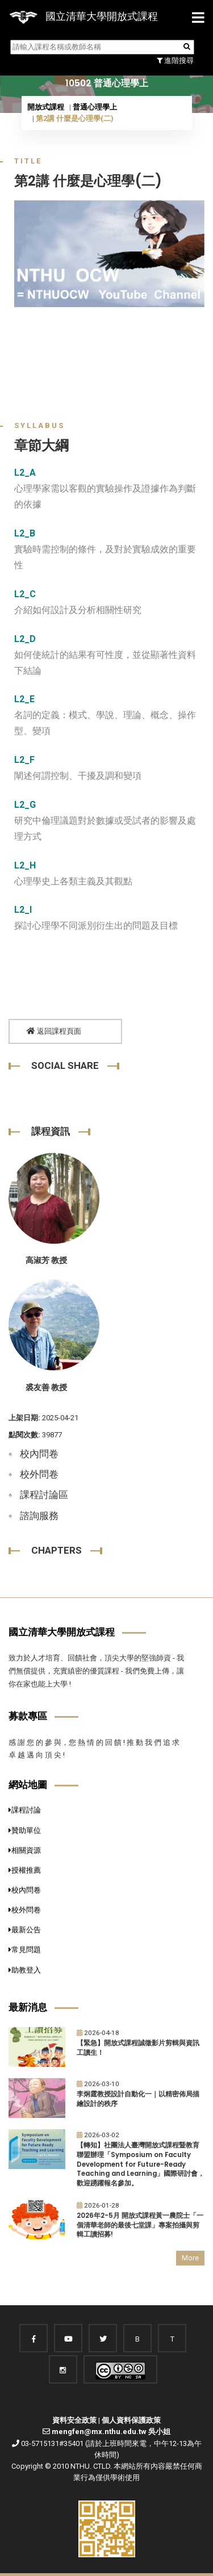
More (190, 2258)
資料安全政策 (74, 2420)
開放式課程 (45, 107)
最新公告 (25, 1929)
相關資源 (25, 1850)
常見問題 (25, 1949)
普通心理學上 (95, 107)
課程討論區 (44, 1494)
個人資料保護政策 (131, 2420)
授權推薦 (25, 1870)
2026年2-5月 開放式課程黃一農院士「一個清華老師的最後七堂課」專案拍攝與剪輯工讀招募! (140, 2225)
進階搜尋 (175, 60)
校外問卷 (39, 1474)
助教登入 (25, 1970)
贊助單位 (25, 1830)
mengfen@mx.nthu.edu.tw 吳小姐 (111, 2431)
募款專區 (28, 1716)
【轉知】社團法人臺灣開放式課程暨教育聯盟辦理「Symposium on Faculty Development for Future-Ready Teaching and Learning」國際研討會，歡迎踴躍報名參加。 (140, 2164)
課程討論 (25, 1810)
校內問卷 (39, 1453)
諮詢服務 (39, 1515)
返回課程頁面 (54, 1031)
